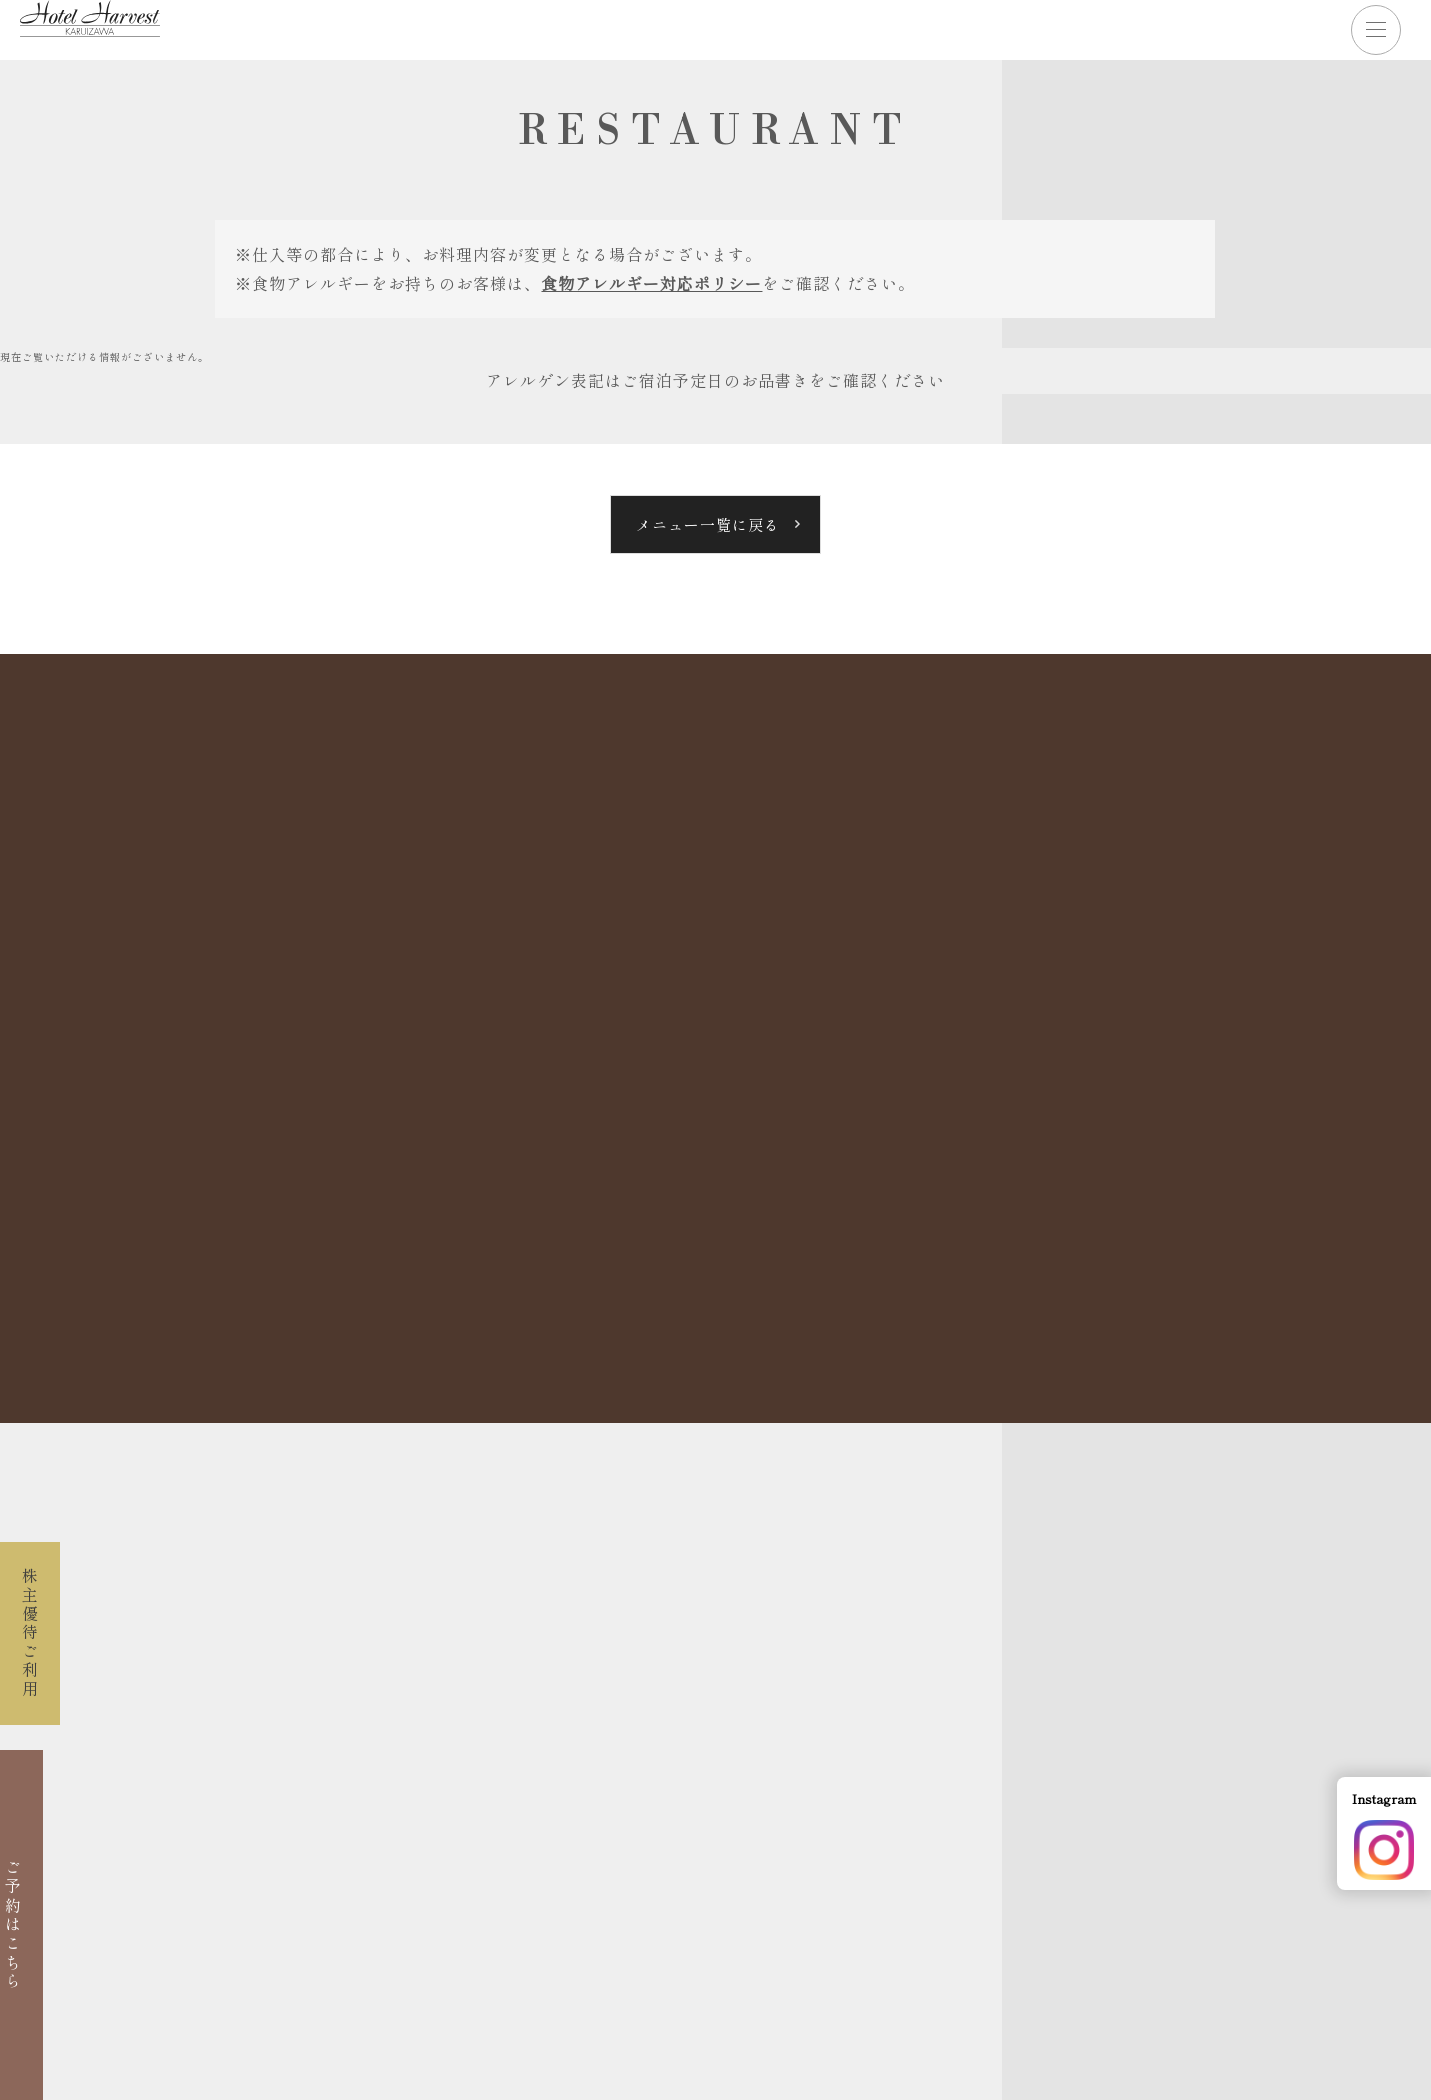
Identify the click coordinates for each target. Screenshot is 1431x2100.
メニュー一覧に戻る (708, 524)
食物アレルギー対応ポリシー (651, 283)
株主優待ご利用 (30, 1633)
